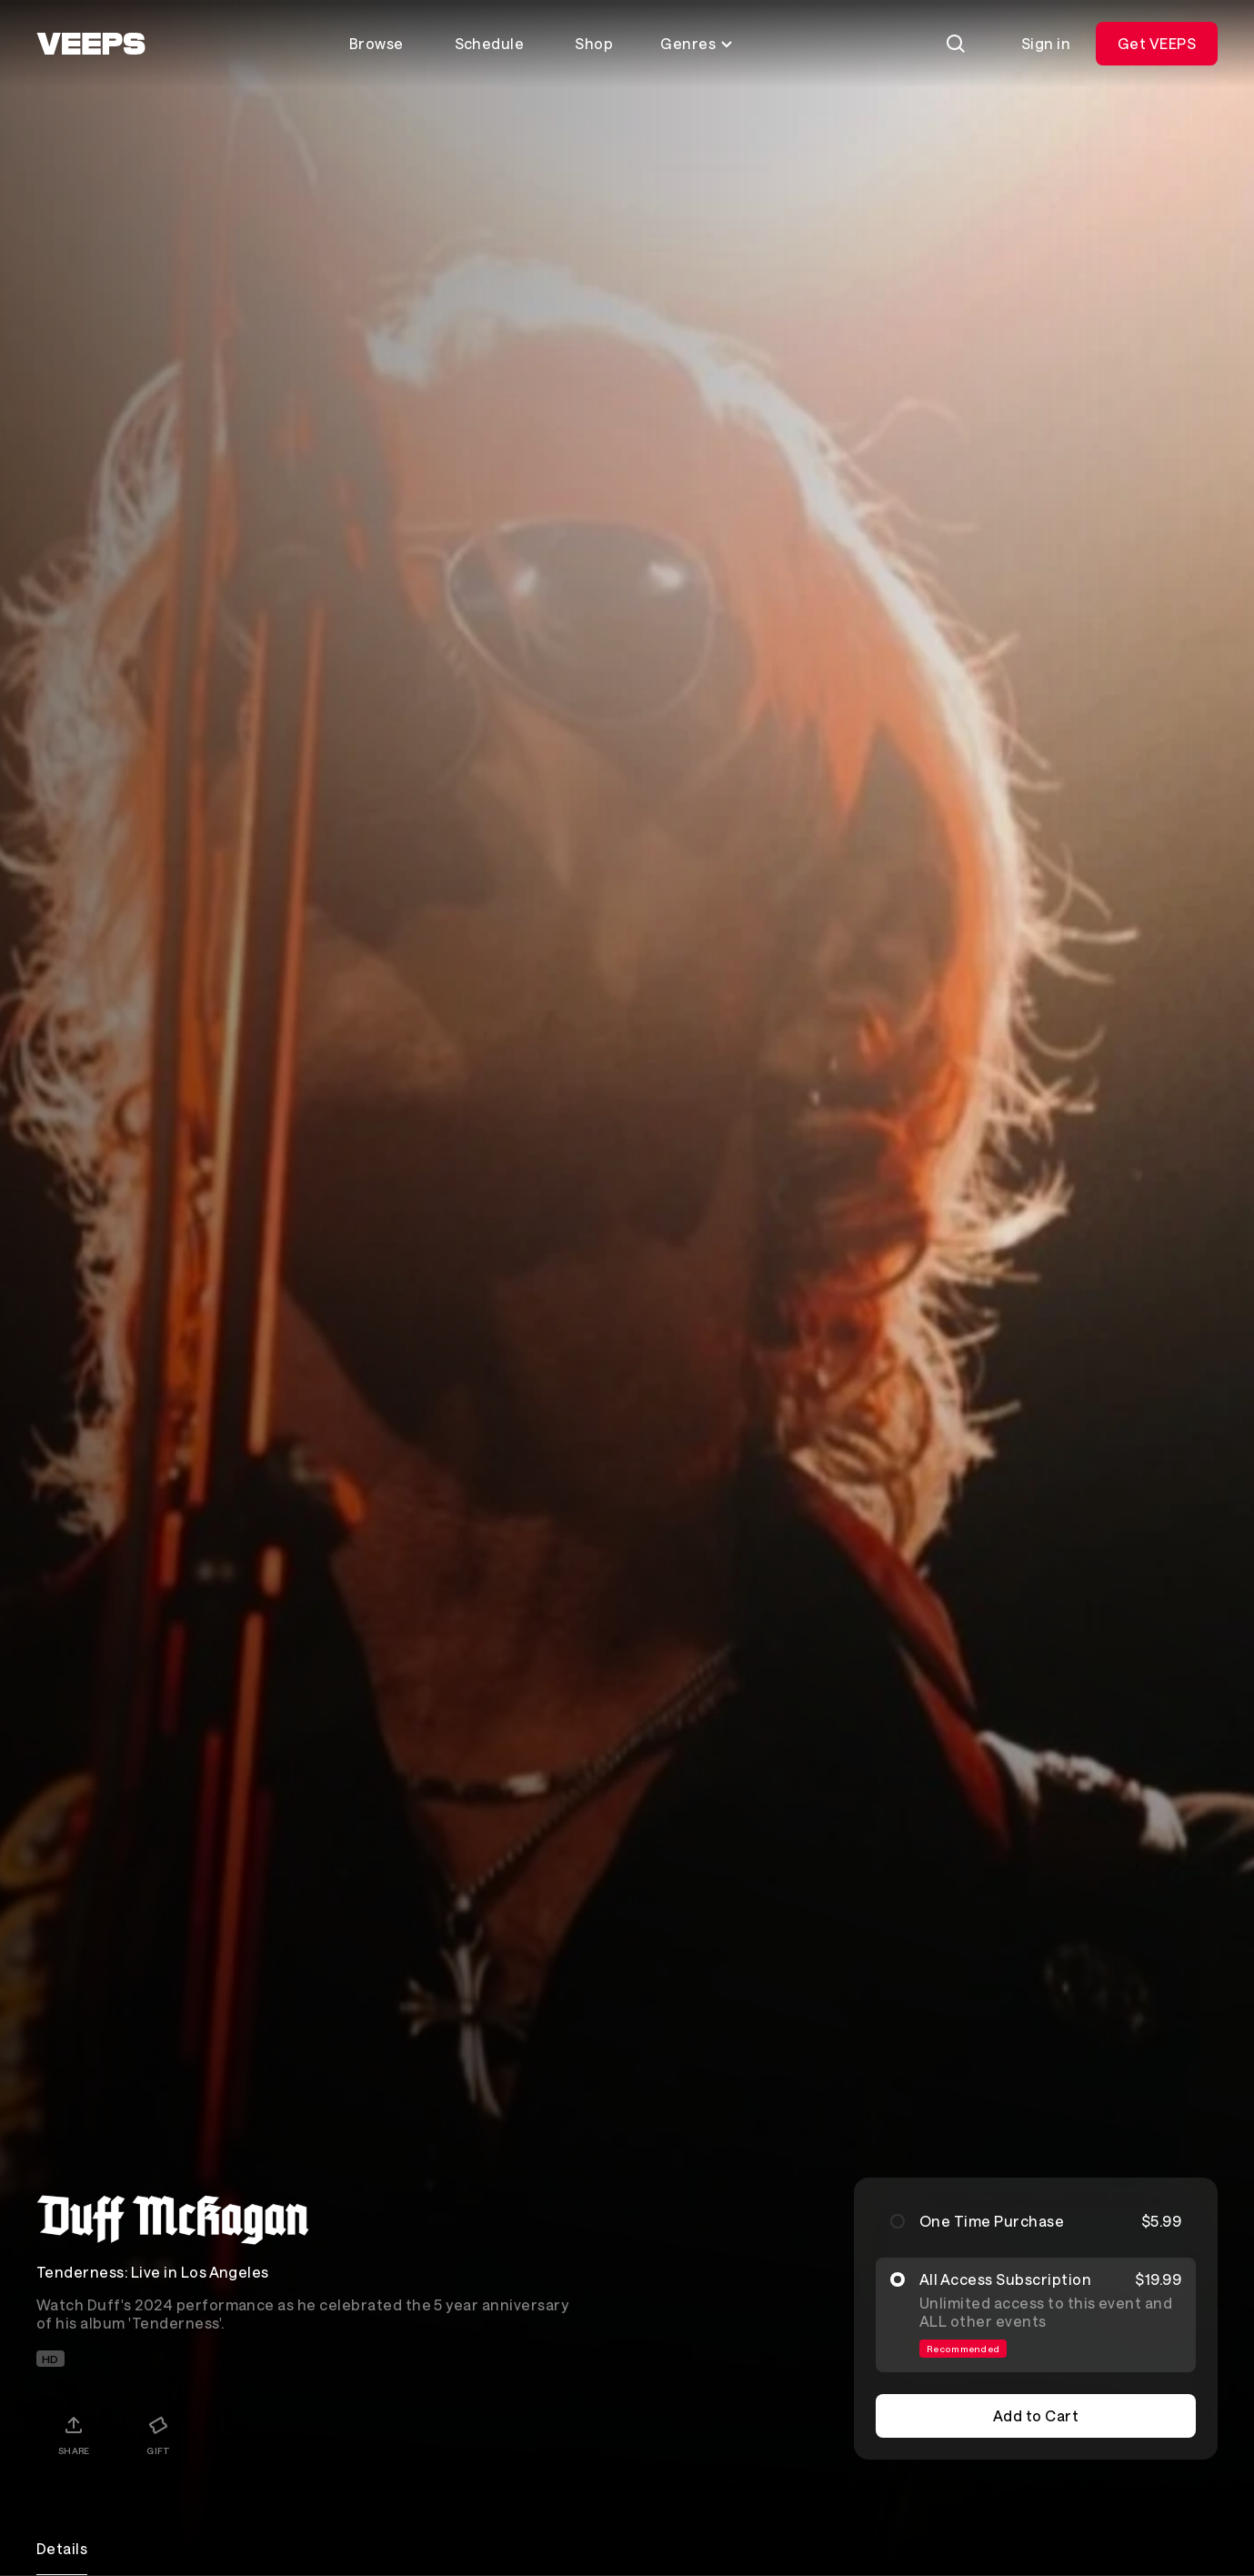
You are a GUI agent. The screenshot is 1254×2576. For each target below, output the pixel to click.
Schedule (490, 43)
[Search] (956, 43)
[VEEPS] (90, 44)
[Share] (73, 2435)
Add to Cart (1035, 2415)
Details (61, 2548)
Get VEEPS (1157, 43)
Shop (594, 43)
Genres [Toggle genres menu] (697, 43)
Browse (376, 43)
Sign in (1045, 43)
